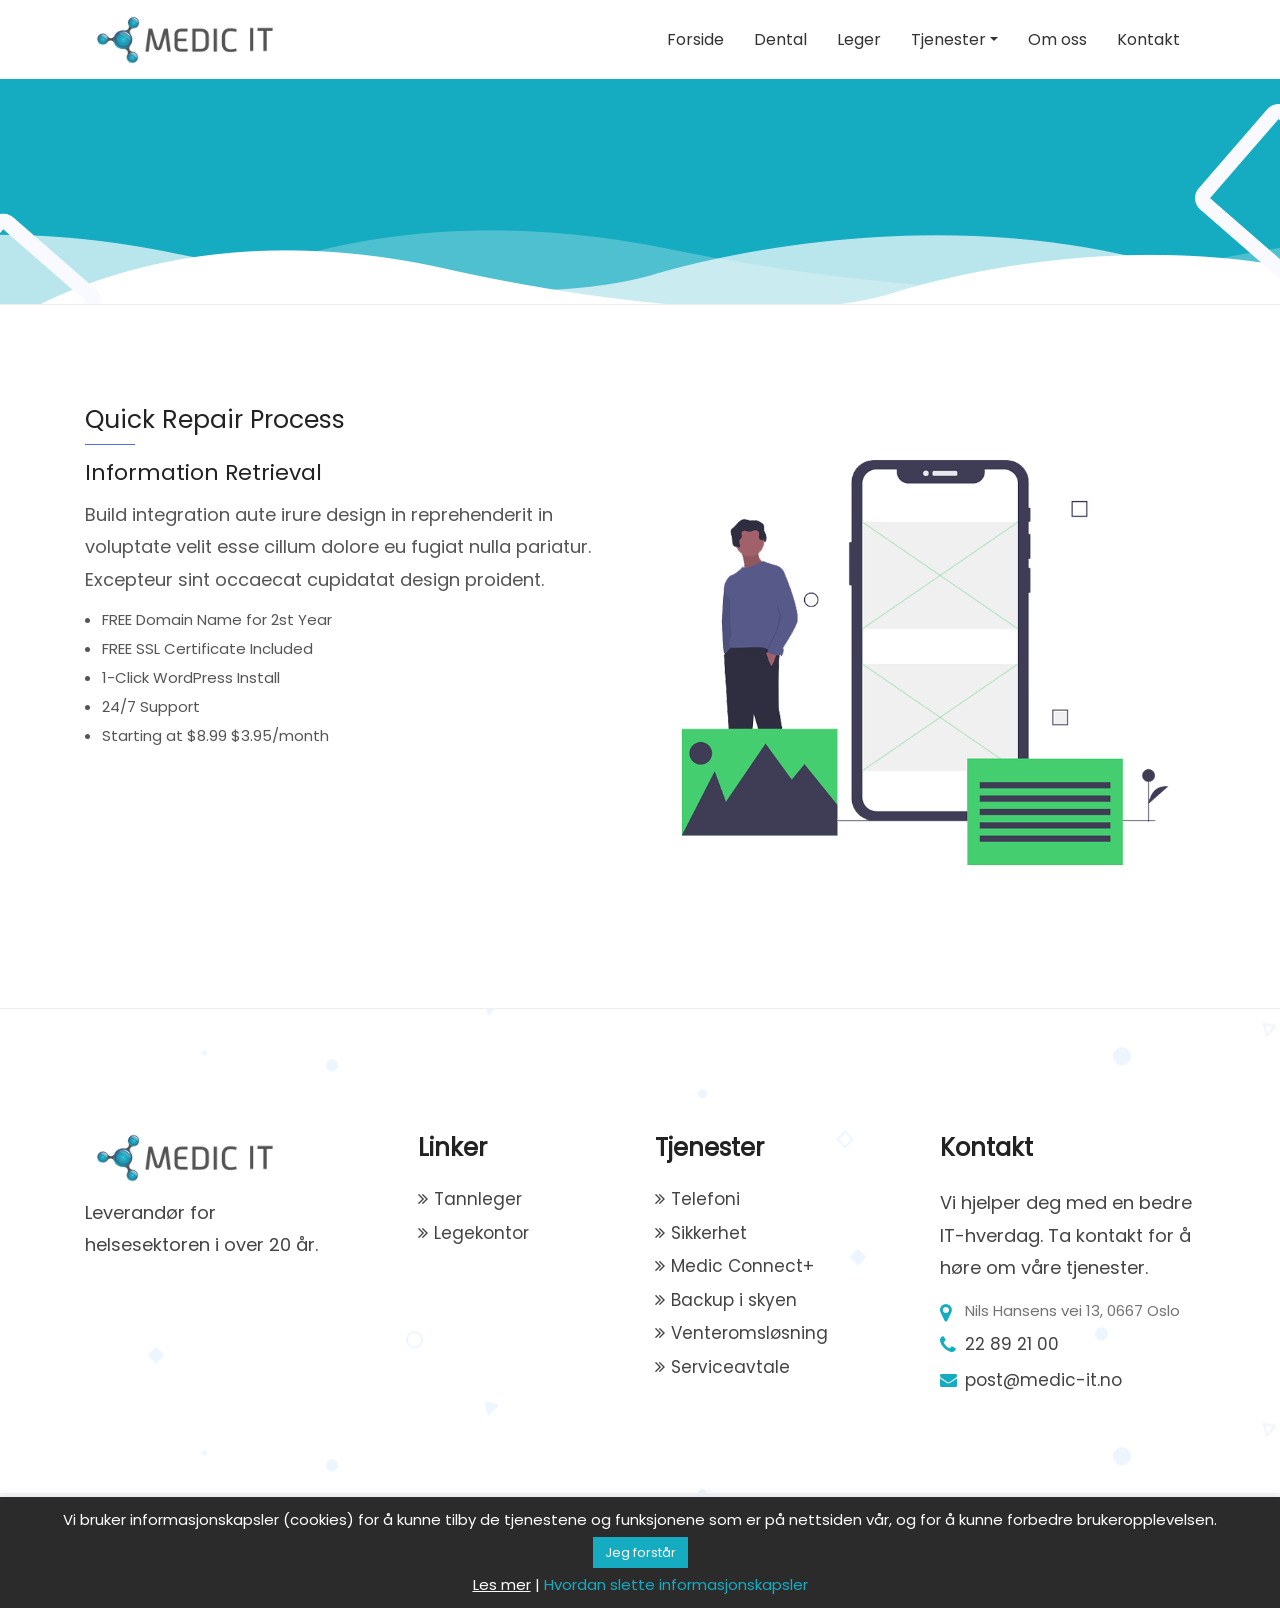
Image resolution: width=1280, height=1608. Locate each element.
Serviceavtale (730, 1367)
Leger (859, 39)
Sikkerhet (709, 1233)
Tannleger (478, 1199)
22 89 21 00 (1012, 1344)
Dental (780, 39)
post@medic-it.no (1043, 1380)
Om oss (1057, 39)
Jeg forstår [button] (640, 1552)
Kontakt (1148, 39)
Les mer (502, 1584)
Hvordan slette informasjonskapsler (676, 1584)
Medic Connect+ (742, 1266)
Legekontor (481, 1233)
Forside (695, 39)
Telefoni (705, 1199)
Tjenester (948, 39)
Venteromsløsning (749, 1333)
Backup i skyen (734, 1300)
